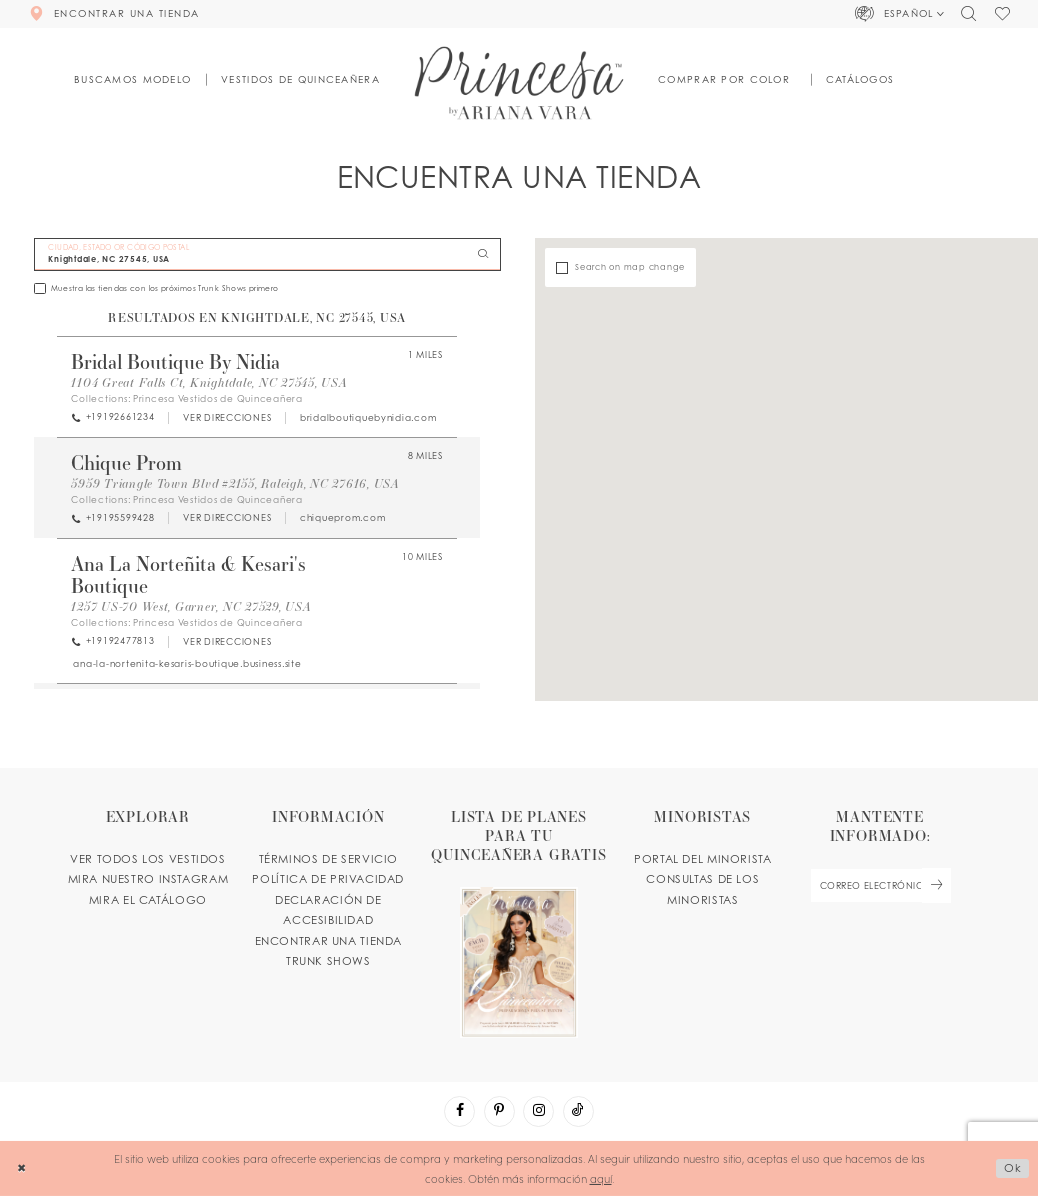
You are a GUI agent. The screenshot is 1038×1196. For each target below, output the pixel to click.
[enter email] (880, 885)
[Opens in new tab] (226, 417)
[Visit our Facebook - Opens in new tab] (459, 1111)
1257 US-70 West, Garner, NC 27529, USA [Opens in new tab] (191, 606)
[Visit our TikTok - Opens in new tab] (578, 1111)
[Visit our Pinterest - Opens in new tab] (499, 1111)
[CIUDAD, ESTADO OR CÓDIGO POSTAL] (267, 254)
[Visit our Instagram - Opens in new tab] (538, 1111)
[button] (900, 14)
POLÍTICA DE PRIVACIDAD (328, 879)
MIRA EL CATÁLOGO (148, 900)
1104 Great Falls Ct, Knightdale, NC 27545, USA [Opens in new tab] (209, 382)
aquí (601, 1178)
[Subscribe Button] (936, 885)
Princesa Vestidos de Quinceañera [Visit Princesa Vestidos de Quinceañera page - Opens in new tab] (218, 398)
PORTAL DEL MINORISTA (702, 859)
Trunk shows (328, 961)
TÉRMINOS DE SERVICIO (328, 859)
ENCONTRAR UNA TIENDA (328, 941)
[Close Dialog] (21, 1169)
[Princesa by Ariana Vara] (519, 82)
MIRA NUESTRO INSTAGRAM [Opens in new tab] (148, 879)
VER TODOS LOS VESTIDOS (148, 859)
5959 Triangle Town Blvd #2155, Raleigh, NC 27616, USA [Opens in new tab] (235, 483)
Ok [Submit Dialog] (1013, 1168)
